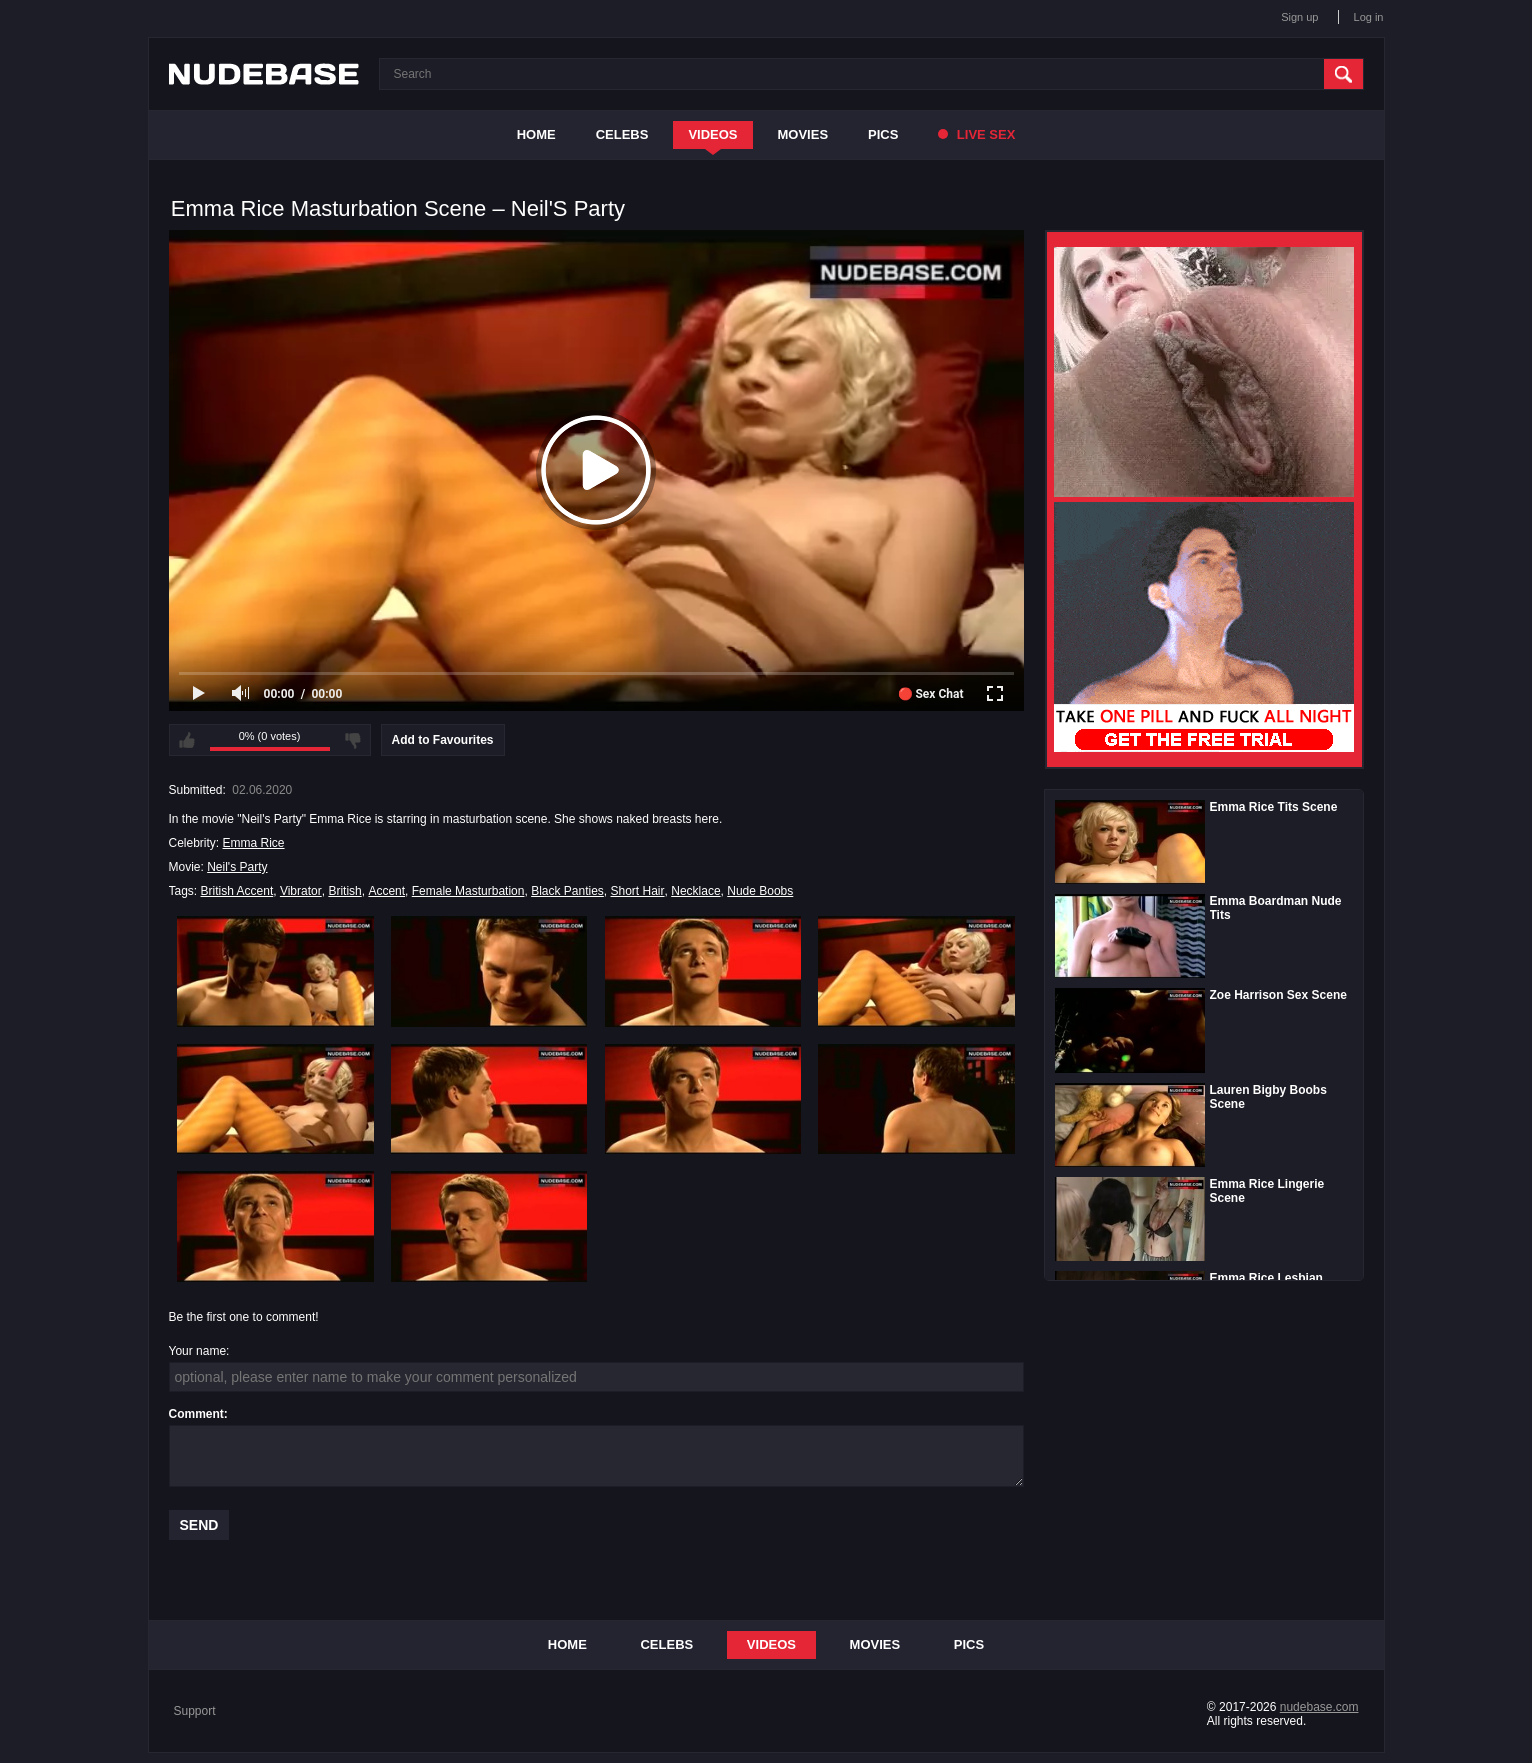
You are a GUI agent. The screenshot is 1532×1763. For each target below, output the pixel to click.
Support (195, 1711)
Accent (386, 891)
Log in (1369, 17)
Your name (198, 1351)
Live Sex (976, 134)
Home (536, 134)
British (344, 891)
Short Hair (638, 891)
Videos (712, 134)
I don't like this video (353, 740)
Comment (196, 1414)
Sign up (1299, 17)
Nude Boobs (760, 891)
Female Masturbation (468, 891)
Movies (803, 134)
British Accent (237, 891)
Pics (883, 134)
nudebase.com (1319, 1707)
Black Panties (567, 891)
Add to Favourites (443, 740)
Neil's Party (237, 867)
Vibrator (301, 891)
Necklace (695, 891)
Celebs (622, 134)
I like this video (187, 740)
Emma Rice (254, 843)
